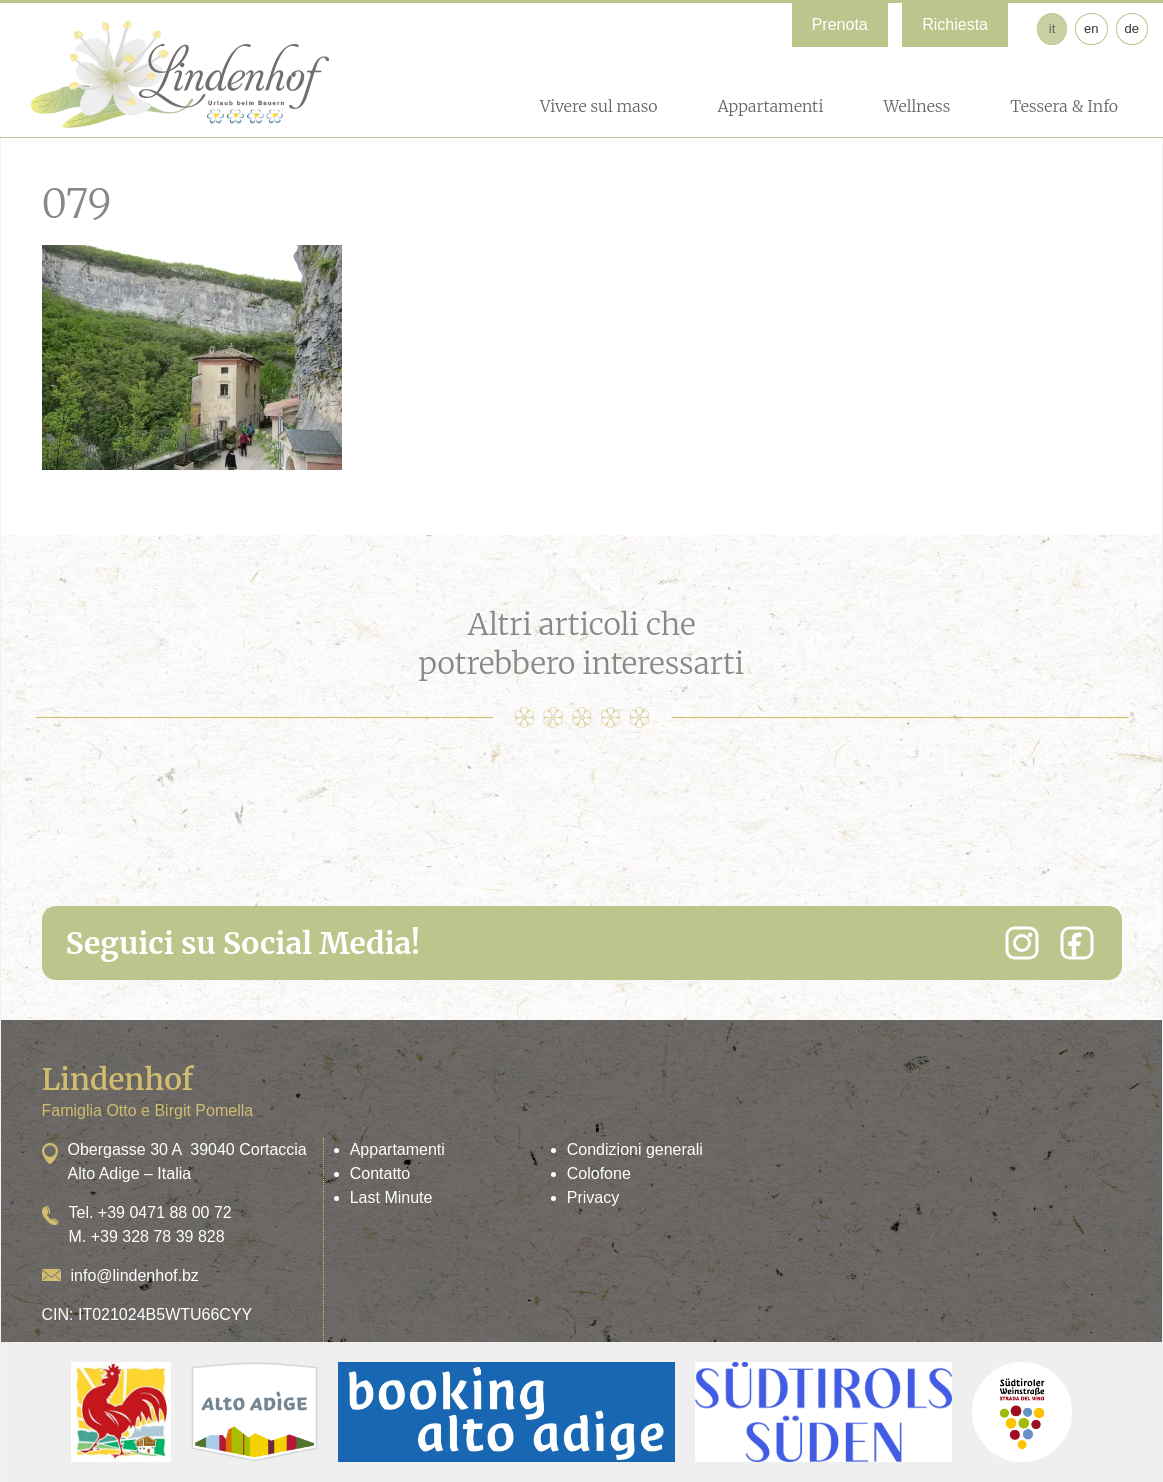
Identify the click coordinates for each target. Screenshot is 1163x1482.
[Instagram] (1022, 943)
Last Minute (391, 1197)
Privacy (593, 1197)
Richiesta (955, 24)
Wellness (916, 106)
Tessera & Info (1064, 106)
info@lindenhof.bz (135, 1275)
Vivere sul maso (599, 106)
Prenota (840, 24)
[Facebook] (1077, 943)
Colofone (599, 1173)
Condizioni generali (635, 1149)
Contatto (380, 1173)
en (1091, 28)
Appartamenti (770, 106)
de (1132, 28)
